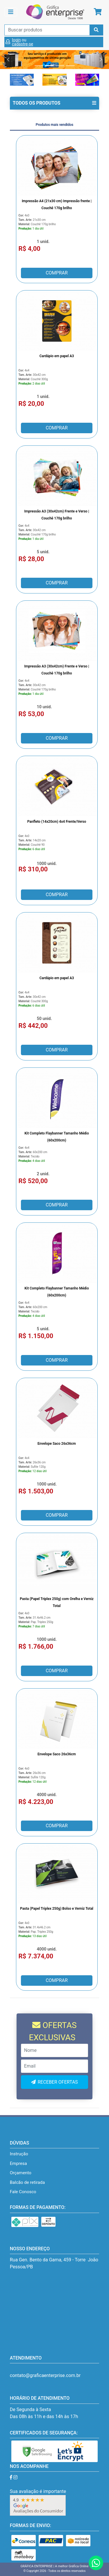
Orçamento (20, 2172)
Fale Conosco (23, 2191)
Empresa (18, 2163)
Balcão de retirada (27, 2182)
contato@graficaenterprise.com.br (45, 2375)
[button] (8, 59)
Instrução (19, 2153)
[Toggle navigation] (10, 12)
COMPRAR (57, 273)
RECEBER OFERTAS (57, 2082)
